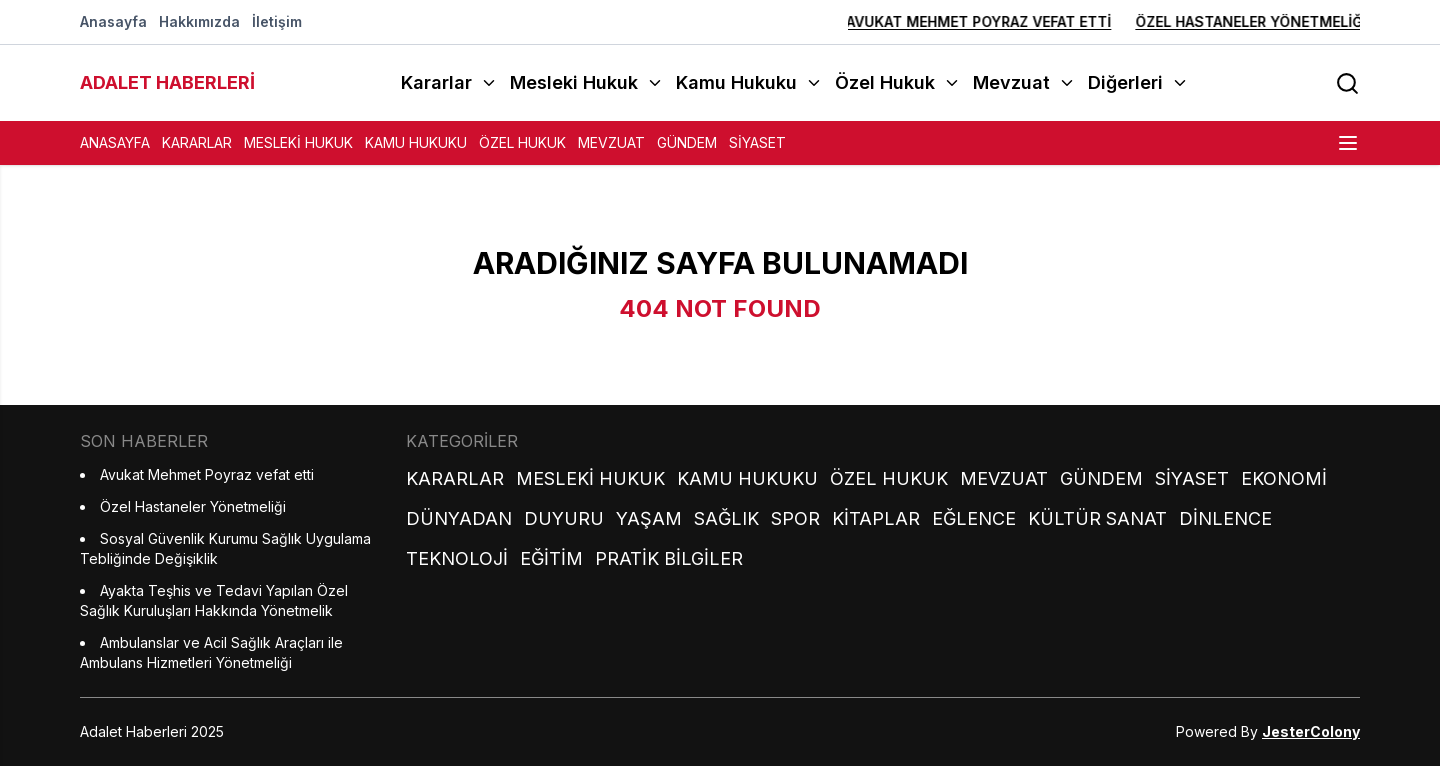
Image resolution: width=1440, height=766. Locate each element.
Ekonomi (1284, 478)
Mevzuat (611, 142)
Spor (795, 518)
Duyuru (564, 518)
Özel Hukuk (522, 142)
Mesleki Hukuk (298, 142)
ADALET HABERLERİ (167, 82)
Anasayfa (113, 21)
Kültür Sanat (1097, 518)
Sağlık (726, 518)
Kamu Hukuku (416, 142)
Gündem (687, 142)
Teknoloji (457, 558)
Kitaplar (876, 518)
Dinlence (1225, 518)
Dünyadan (459, 518)
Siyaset (757, 142)
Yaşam (649, 518)
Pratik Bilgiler (669, 558)
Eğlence (974, 518)
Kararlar (197, 142)
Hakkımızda (199, 21)
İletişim (277, 21)
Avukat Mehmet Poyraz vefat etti (943, 21)
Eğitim (551, 558)
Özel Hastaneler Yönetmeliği (1215, 21)
